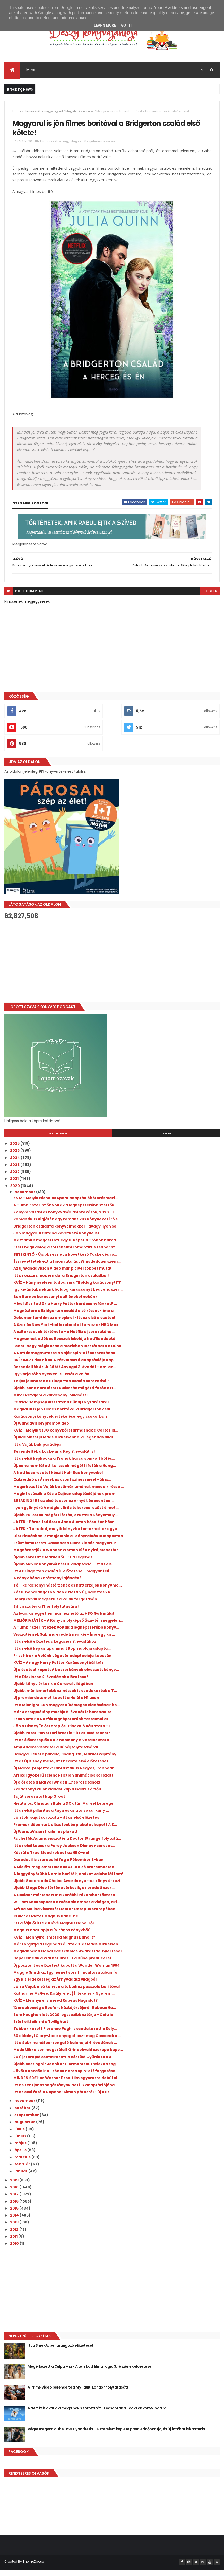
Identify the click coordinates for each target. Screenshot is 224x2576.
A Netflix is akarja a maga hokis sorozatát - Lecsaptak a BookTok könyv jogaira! (97, 2415)
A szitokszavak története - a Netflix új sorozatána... (64, 1339)
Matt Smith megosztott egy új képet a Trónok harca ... (66, 1247)
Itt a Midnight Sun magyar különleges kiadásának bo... (66, 1712)
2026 (15, 1151)
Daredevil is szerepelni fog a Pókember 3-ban (58, 1867)
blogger (210, 598)
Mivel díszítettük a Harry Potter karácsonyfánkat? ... (65, 1311)
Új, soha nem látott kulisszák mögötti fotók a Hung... (64, 1472)
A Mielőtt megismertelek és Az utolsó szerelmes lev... (65, 1874)
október (22, 2115)
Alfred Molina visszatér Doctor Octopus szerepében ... (66, 1916)
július (19, 2136)
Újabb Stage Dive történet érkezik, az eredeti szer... (64, 1895)
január (21, 2178)
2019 (14, 2187)
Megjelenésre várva (79, 113)
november (25, 2108)
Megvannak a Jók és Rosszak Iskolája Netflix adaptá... (65, 1346)
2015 (14, 2215)
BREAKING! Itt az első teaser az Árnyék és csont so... (63, 1508)
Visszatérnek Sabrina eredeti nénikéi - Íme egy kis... (64, 1642)
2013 (14, 2229)
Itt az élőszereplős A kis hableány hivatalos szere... (62, 1747)
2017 (14, 2201)
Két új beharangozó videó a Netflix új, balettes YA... (63, 1599)
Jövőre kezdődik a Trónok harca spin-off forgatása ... (66, 2078)
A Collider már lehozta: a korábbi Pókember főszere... (65, 1902)
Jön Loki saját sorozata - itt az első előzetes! (57, 1824)
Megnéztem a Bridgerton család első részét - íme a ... (65, 1318)
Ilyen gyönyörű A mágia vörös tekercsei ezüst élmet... (66, 1515)
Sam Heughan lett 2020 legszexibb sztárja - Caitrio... (64, 2022)
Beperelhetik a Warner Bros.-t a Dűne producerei (62, 1965)
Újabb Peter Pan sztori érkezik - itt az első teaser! (61, 1740)
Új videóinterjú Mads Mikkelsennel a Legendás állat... (65, 1444)
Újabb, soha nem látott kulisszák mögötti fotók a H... (64, 1395)
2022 (15, 1179)
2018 (14, 2194)
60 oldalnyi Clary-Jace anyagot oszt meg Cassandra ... (67, 2043)
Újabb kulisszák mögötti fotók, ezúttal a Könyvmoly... (65, 1522)
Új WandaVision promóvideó (41, 1430)
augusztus (25, 2129)
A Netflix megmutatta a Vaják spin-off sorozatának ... (66, 1360)
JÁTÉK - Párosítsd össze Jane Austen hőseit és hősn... (65, 1529)
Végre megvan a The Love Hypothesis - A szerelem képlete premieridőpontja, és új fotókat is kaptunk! (116, 2436)
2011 (14, 2243)
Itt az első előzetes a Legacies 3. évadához (54, 1648)
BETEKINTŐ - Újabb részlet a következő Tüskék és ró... (65, 1261)
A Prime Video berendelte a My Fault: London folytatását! (78, 2394)
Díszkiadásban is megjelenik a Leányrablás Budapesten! (69, 1543)
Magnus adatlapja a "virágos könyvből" (52, 1937)
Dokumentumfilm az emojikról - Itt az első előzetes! (64, 1325)
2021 (14, 1186)
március (22, 2164)
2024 (15, 1164)
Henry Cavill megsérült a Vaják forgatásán (55, 1606)
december (25, 1199)
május (20, 2150)
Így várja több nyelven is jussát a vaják (51, 1381)
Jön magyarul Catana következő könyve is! (56, 1240)
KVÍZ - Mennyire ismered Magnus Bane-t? (54, 1944)
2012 (14, 2236)
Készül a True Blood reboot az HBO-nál (51, 1860)
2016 (14, 2208)
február (22, 2171)
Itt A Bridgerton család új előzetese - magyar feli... (62, 1578)
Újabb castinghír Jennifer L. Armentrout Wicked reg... (66, 2071)
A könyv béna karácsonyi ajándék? (47, 1585)
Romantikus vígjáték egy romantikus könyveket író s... (67, 1226)
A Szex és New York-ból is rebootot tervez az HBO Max (65, 1332)
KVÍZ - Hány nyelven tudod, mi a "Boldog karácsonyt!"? (67, 1290)
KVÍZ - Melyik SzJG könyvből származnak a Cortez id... (65, 1437)
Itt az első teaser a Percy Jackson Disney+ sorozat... (64, 1853)
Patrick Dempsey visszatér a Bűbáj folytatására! (61, 1409)
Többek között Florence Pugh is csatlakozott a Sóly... (65, 2036)
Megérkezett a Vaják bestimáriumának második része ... (68, 1493)
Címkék (165, 1141)
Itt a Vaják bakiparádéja (37, 1451)
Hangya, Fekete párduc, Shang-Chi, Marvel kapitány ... (66, 1761)
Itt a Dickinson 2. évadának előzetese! (50, 1684)
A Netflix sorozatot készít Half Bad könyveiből (58, 1480)
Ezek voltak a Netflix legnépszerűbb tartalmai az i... (63, 1726)
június (20, 2143)
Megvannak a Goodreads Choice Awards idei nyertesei (67, 1958)
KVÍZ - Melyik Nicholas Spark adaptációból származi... (65, 1205)
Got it (126, 25)
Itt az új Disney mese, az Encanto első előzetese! (60, 1768)
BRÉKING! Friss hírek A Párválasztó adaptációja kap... (65, 1367)
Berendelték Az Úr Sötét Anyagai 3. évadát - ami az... (64, 1374)
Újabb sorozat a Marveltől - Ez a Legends (52, 1564)
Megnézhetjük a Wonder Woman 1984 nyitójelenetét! (65, 1557)
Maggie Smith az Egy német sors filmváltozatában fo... (66, 1979)
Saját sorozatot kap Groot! (40, 1803)
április (20, 2157)
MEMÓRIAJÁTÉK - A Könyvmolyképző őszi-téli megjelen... (68, 1627)
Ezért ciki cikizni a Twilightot (40, 2029)
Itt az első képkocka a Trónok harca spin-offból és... (64, 1465)
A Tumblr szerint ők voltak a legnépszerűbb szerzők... (65, 1212)
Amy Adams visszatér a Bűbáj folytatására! (55, 1754)
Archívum (58, 1141)
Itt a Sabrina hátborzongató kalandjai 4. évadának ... (65, 2050)
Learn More (105, 25)
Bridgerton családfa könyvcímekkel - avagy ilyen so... (66, 1233)
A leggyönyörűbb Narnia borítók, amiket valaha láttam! (68, 1881)
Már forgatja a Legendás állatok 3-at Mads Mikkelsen (65, 1951)
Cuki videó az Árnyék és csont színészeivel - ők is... (62, 1487)
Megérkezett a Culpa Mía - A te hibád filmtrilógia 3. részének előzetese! (90, 2373)
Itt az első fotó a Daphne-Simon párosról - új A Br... (63, 2099)
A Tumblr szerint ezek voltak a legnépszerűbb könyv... (66, 1634)
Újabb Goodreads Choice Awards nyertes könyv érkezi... (68, 1888)
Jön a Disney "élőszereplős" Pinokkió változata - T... (63, 1733)
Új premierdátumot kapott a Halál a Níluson (56, 1705)
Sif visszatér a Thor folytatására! (46, 1613)
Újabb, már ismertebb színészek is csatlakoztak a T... (65, 1698)
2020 (15, 1193)
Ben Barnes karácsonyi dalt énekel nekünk (55, 1303)
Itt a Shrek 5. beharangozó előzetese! (60, 2353)
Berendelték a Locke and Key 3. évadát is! (54, 1458)
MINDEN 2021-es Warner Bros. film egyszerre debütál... (66, 2085)
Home (16, 113)
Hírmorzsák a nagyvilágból (43, 113)
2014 (15, 2222)
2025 (15, 1157)
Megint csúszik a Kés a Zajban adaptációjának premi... (66, 1501)
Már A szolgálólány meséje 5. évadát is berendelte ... (64, 1719)
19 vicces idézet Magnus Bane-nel (46, 1923)
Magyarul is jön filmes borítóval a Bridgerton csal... (63, 1416)
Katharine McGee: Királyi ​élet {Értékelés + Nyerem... (64, 2000)
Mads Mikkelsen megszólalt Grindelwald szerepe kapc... (68, 2057)
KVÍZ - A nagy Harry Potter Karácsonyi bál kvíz (58, 1670)
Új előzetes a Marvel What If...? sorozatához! (56, 1789)
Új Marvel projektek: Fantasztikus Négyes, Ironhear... (65, 1775)
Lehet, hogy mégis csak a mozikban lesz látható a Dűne (67, 1353)
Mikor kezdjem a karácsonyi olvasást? (50, 1402)
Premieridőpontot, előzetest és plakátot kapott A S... (65, 1832)
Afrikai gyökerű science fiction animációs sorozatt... (64, 1782)
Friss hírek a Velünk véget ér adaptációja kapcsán (62, 1663)
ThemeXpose (33, 2569)
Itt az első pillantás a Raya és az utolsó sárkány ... (61, 1817)
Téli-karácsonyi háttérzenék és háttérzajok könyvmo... (67, 1592)
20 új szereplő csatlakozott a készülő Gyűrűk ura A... (64, 2064)
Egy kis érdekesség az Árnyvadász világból (55, 1986)
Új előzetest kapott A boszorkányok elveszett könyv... (66, 1677)
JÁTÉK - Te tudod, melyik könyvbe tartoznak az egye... (66, 1536)
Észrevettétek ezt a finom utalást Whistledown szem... (67, 1268)
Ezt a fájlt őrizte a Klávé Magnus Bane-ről (53, 1930)
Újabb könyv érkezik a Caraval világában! (54, 1691)
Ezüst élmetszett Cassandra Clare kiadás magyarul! (64, 1550)
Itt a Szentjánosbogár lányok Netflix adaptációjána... (65, 2092)
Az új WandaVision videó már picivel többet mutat (62, 1275)
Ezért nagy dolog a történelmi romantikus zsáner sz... (65, 1254)
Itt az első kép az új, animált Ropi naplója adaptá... (62, 1655)
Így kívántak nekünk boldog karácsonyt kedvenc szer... (68, 1296)
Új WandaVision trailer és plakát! (45, 1839)
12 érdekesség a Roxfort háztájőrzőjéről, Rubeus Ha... (64, 2014)
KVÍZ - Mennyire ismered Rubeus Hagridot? (55, 2007)
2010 (15, 2250)
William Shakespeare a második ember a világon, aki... (66, 1909)
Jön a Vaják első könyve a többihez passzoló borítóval (66, 1993)
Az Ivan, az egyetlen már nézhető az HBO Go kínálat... (65, 1620)
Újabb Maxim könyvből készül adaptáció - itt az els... (64, 1571)
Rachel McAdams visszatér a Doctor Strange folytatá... (67, 1846)
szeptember (27, 2122)
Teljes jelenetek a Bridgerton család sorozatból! (61, 1388)
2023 (15, 1172)
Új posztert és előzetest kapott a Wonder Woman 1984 (66, 1972)
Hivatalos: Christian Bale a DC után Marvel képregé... (64, 1810)
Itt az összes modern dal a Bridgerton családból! (61, 1282)
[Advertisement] (111, 969)
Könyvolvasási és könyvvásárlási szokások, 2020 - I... (65, 1219)
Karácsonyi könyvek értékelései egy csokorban (60, 1423)
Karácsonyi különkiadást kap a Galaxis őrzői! (57, 1796)
